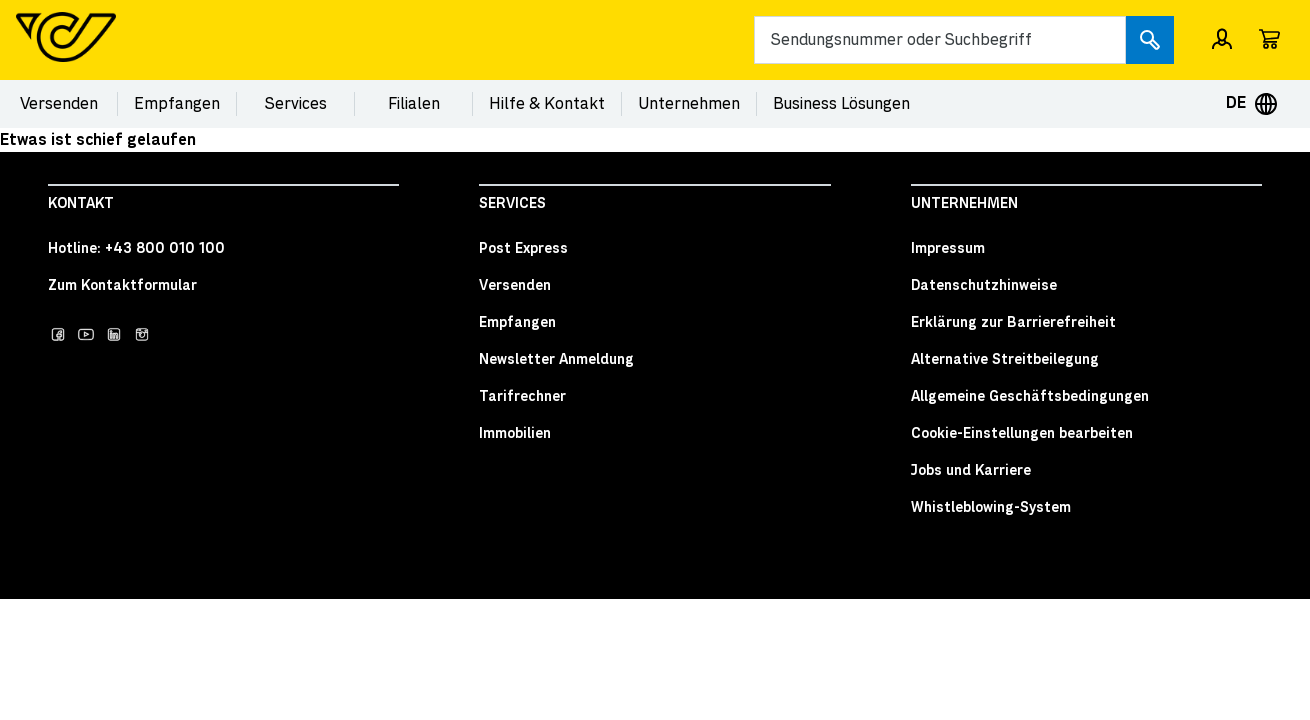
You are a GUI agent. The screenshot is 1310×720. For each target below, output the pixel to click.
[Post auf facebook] (58, 334)
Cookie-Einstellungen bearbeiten (1022, 434)
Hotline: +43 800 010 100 (136, 249)
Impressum (948, 249)
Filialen (414, 104)
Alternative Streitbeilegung (1005, 360)
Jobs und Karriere (971, 471)
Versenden (59, 104)
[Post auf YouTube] (86, 334)
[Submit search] (1150, 40)
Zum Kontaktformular (122, 286)
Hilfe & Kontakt (547, 104)
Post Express (523, 249)
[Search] (940, 40)
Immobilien (515, 434)
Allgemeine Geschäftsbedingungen (1030, 397)
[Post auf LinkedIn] (114, 334)
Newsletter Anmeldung (556, 360)
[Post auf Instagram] (142, 334)
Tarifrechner (522, 397)
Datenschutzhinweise (984, 286)
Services (296, 104)
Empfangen (177, 104)
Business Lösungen (841, 104)
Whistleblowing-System (991, 508)
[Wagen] (1270, 40)
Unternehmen (689, 104)
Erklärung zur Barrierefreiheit (1013, 323)
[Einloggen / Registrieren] (1222, 40)
